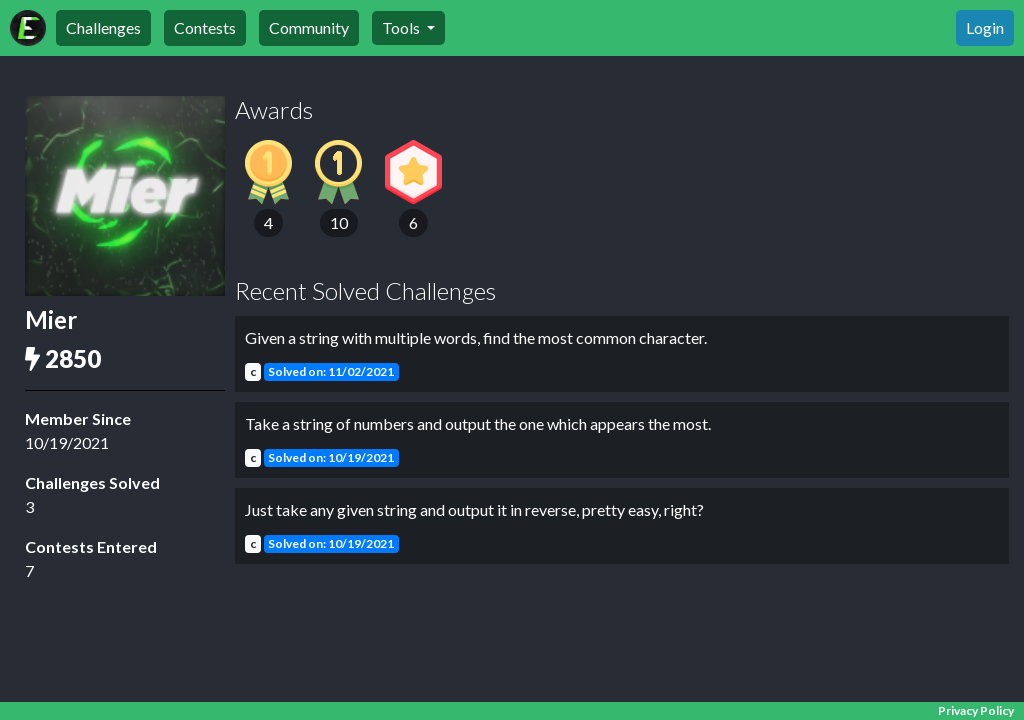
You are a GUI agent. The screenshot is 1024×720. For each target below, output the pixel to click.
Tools (402, 27)
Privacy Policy (976, 710)
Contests (205, 27)
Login (985, 27)
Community (309, 27)
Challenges (103, 27)
